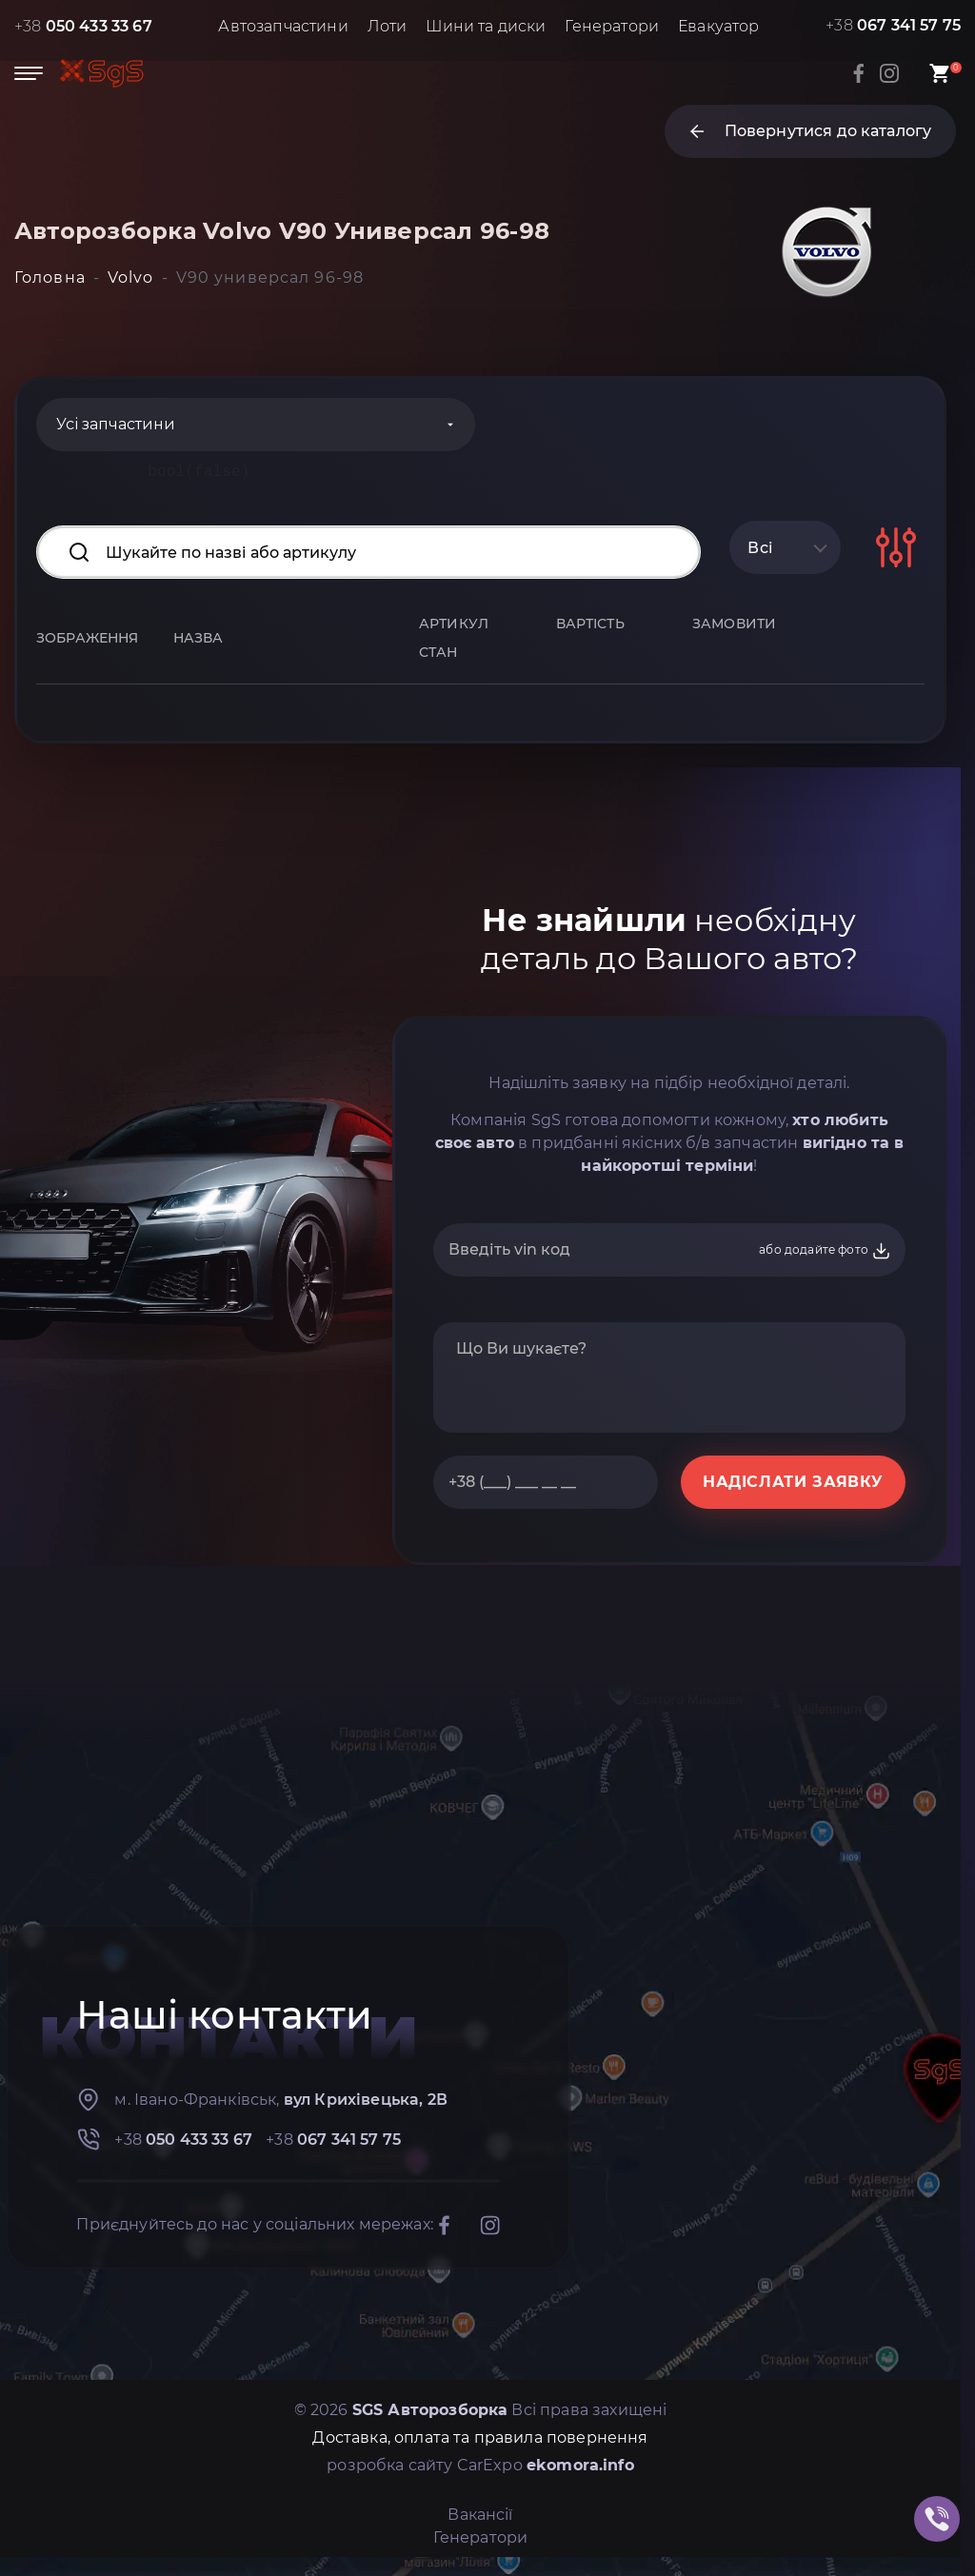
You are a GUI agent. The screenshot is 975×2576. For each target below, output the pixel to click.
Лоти (388, 26)
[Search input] (368, 552)
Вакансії (480, 2515)
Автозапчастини (283, 26)
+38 (83, 26)
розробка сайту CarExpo (480, 2465)
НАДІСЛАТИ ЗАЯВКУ (793, 1482)
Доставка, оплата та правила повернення (479, 2437)
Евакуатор (718, 26)
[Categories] (255, 424)
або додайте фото (825, 1250)
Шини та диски (486, 26)
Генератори (612, 26)
